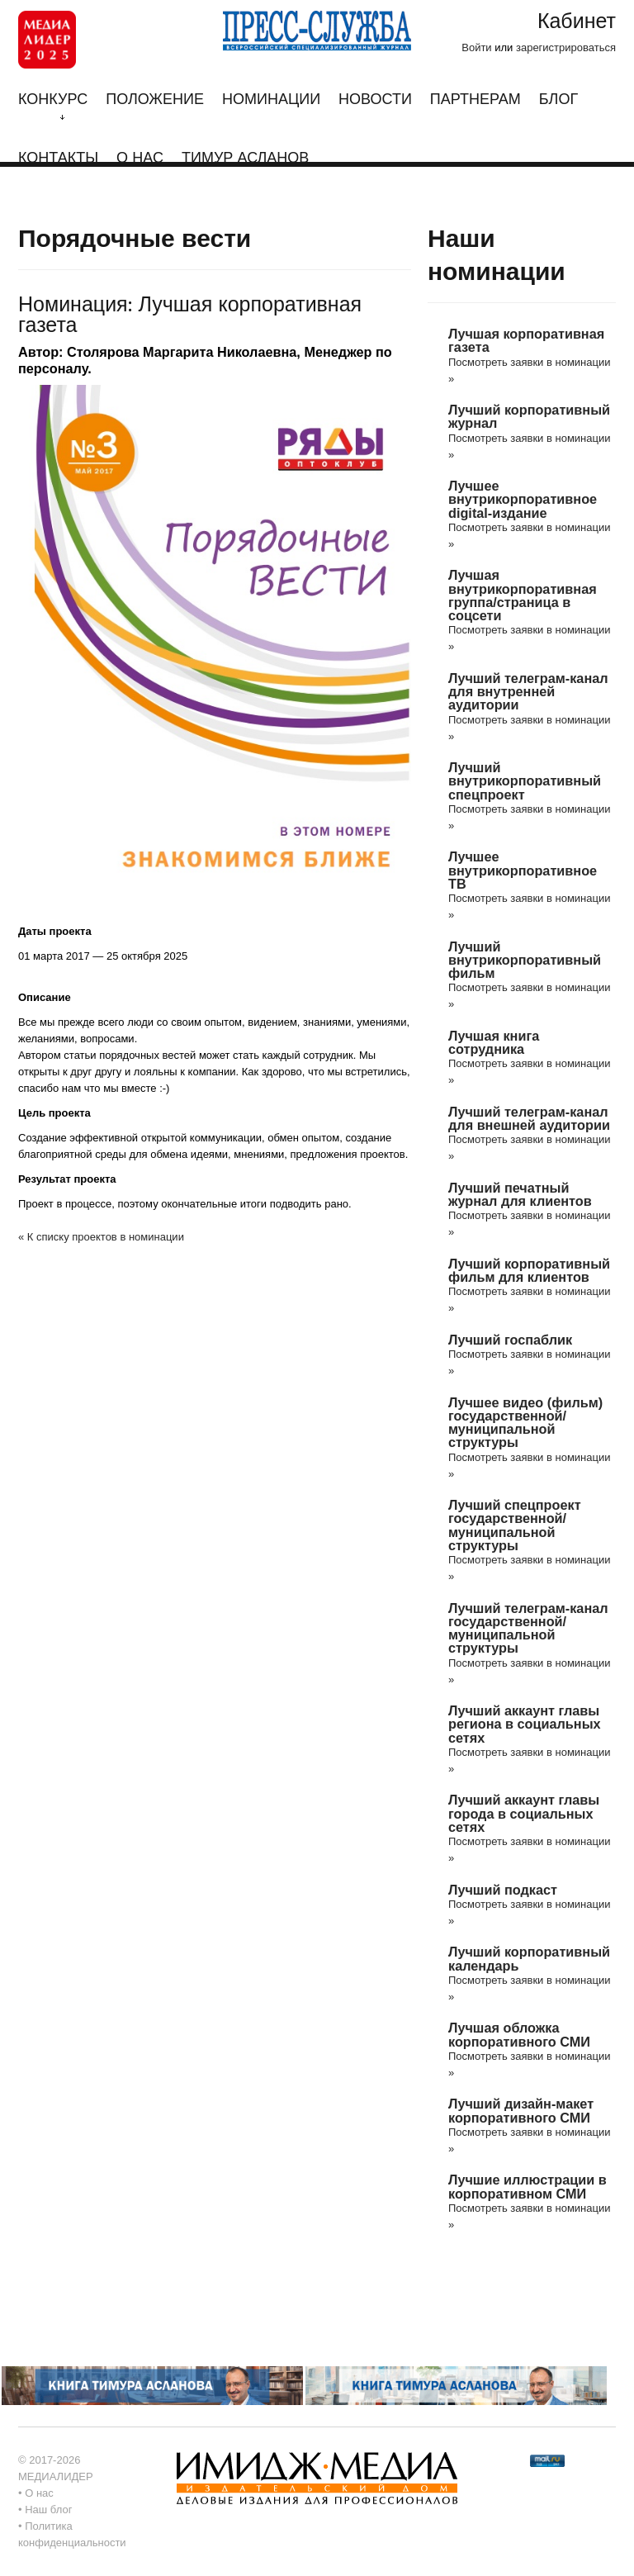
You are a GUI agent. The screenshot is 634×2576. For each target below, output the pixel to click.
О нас (139, 158)
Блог (558, 99)
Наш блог (48, 2509)
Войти (476, 47)
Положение (155, 99)
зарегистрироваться (566, 47)
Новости (375, 99)
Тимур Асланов (245, 158)
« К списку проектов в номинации (101, 1237)
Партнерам (475, 99)
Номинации (271, 99)
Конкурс (53, 106)
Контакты (58, 158)
